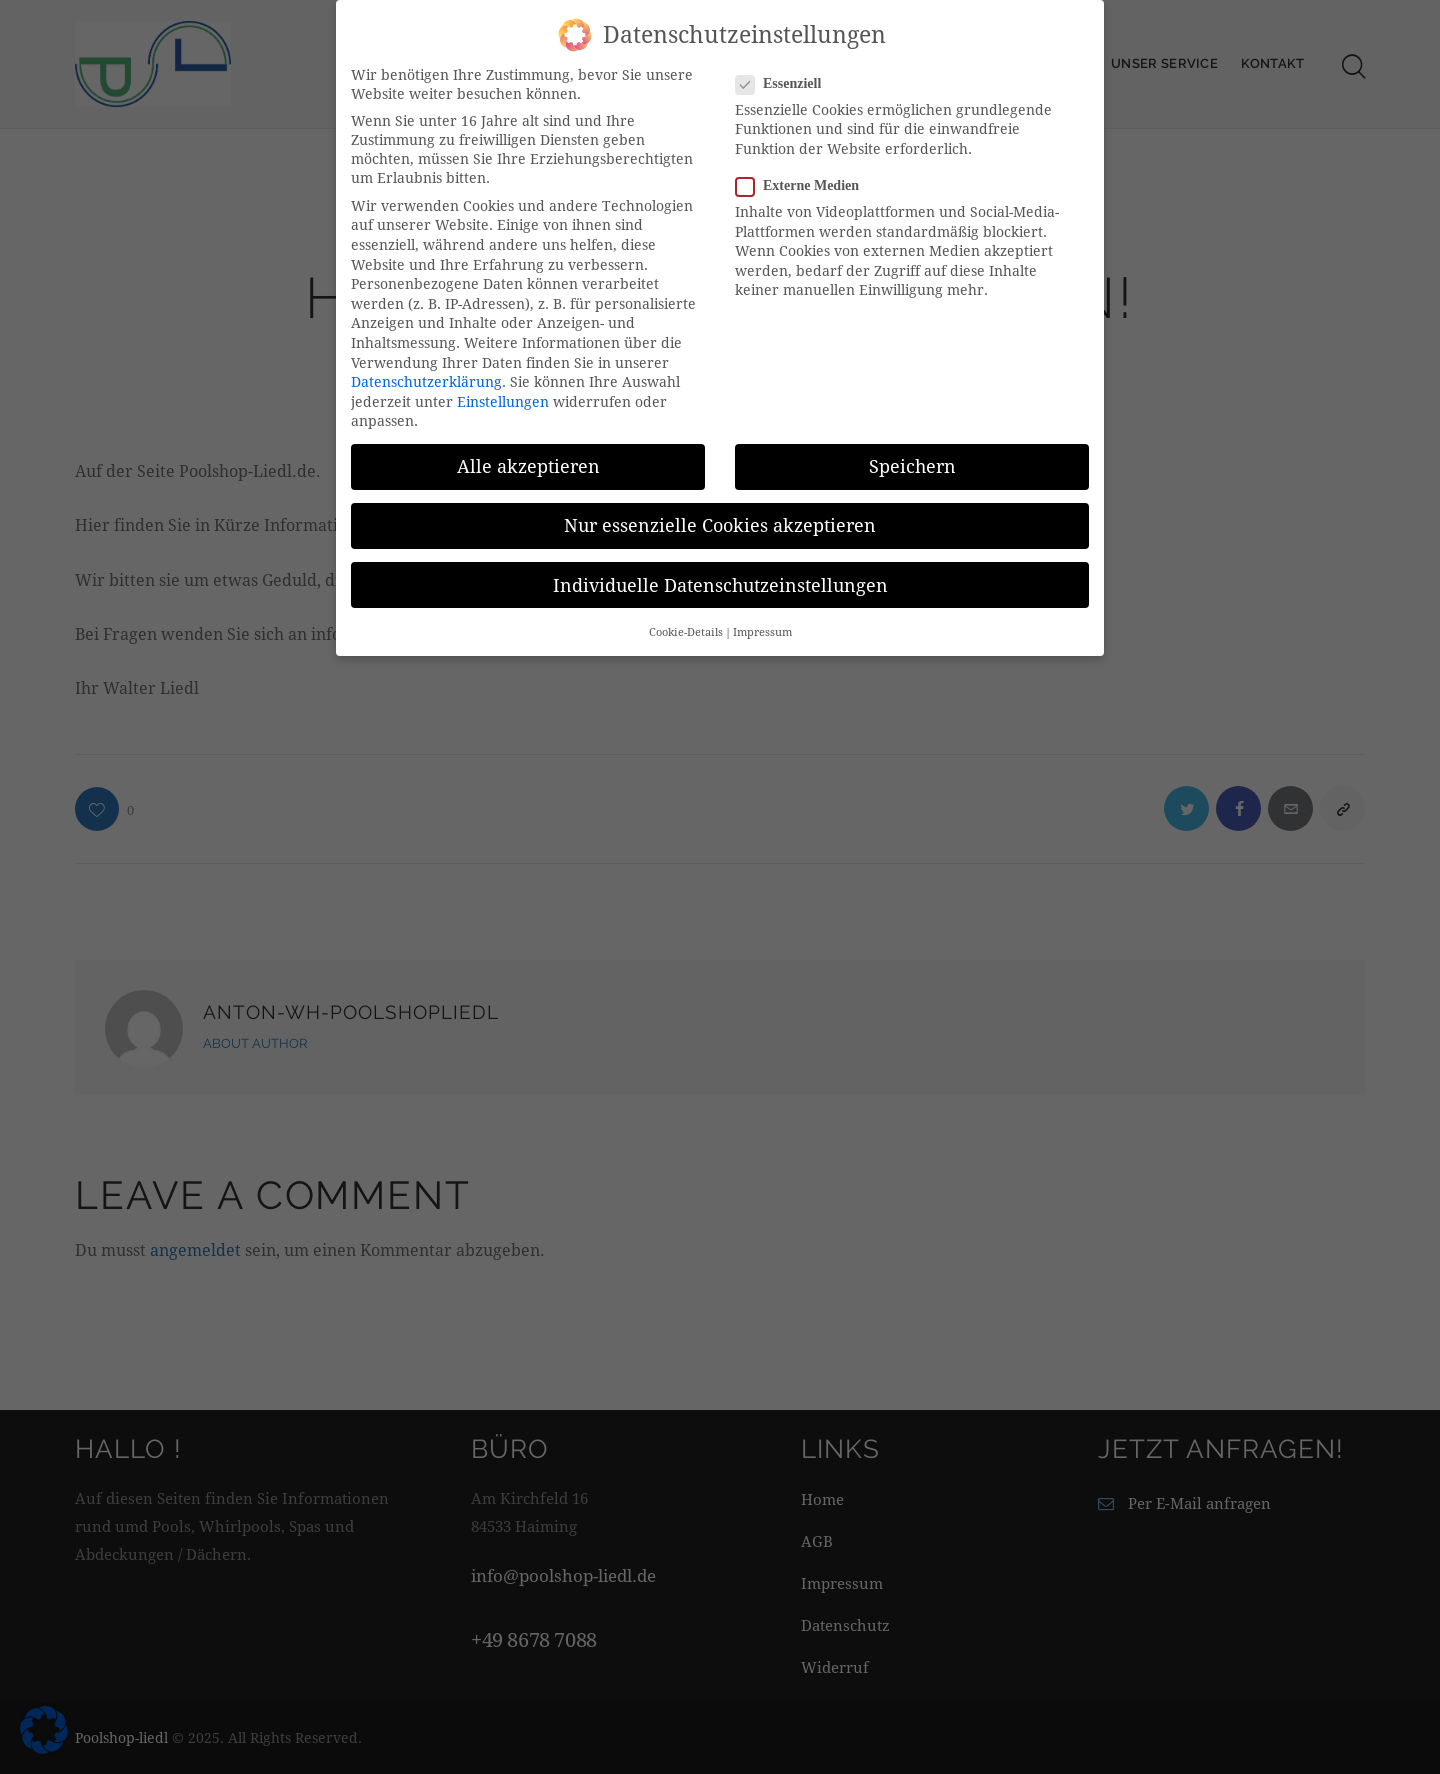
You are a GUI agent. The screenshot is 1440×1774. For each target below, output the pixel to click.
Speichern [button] (912, 461)
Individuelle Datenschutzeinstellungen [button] (720, 579)
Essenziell (786, 78)
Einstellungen (503, 396)
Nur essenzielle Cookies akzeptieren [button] (720, 520)
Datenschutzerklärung (426, 376)
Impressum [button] (762, 627)
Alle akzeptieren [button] (528, 461)
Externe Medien (805, 180)
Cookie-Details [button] (686, 627)
